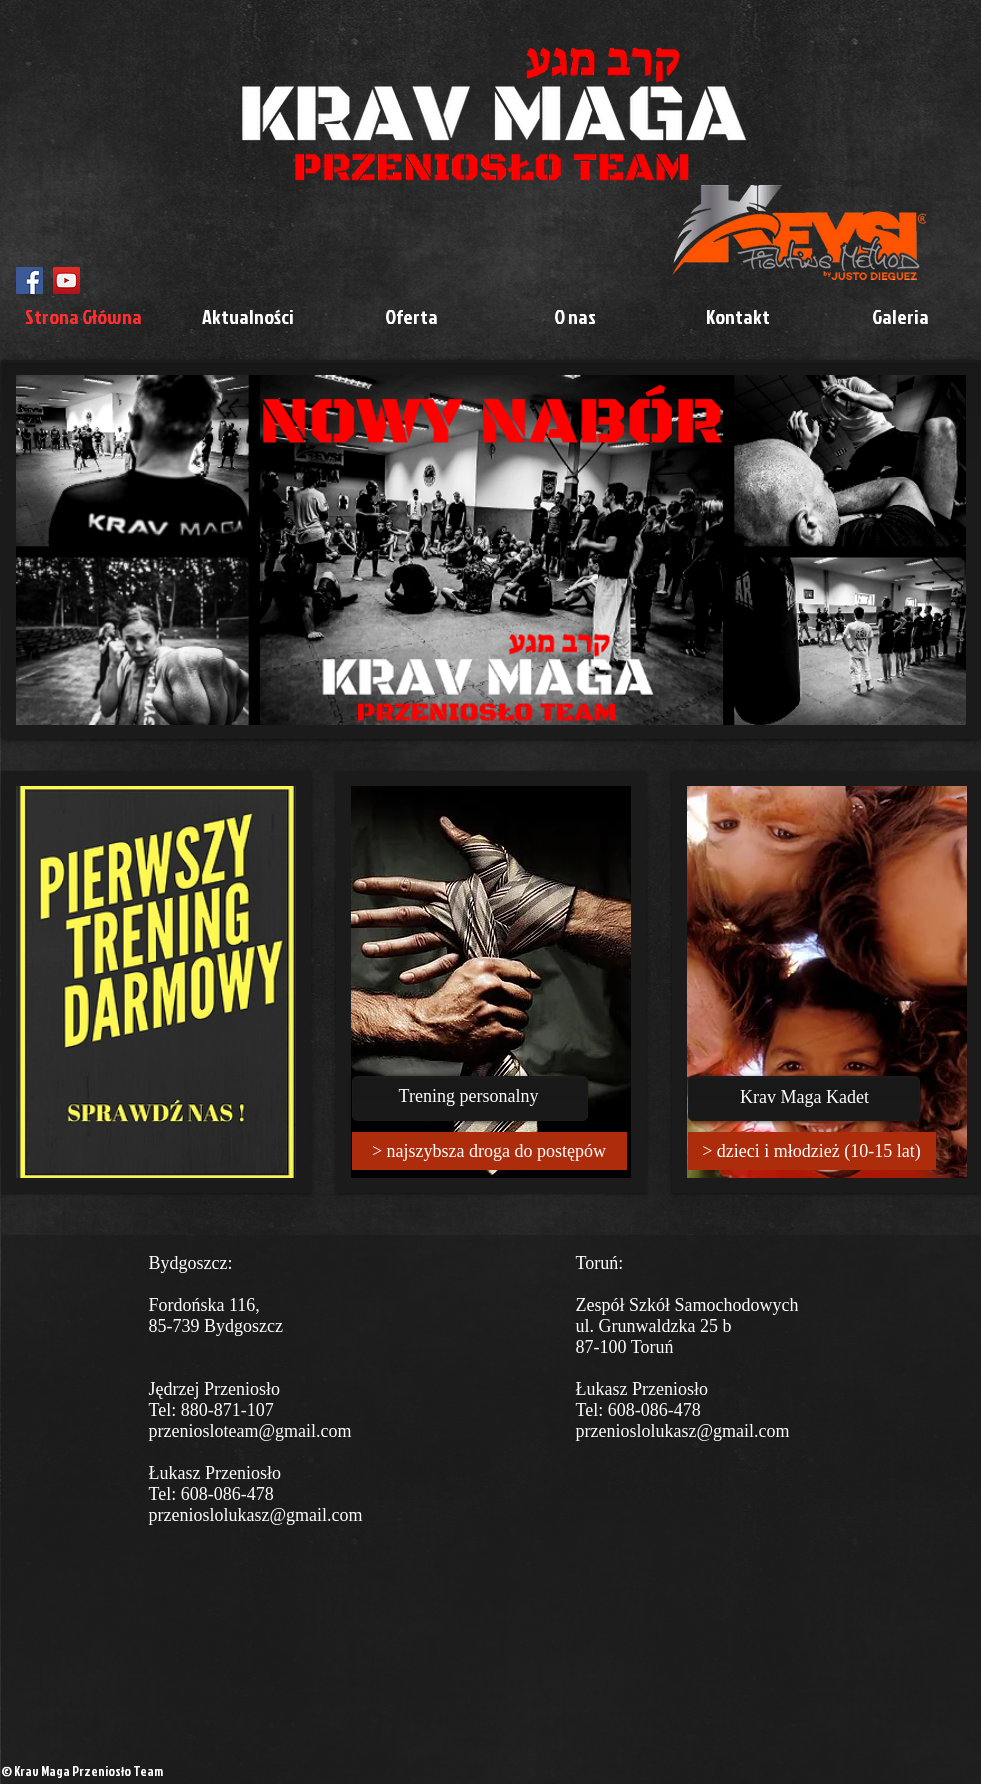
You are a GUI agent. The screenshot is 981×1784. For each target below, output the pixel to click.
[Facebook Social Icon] (29, 280)
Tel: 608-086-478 (211, 1494)
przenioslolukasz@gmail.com (256, 1515)
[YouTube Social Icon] (66, 280)
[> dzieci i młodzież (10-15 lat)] (812, 1151)
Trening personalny (469, 1096)
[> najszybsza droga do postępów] (489, 1151)
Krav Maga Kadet (804, 1097)
